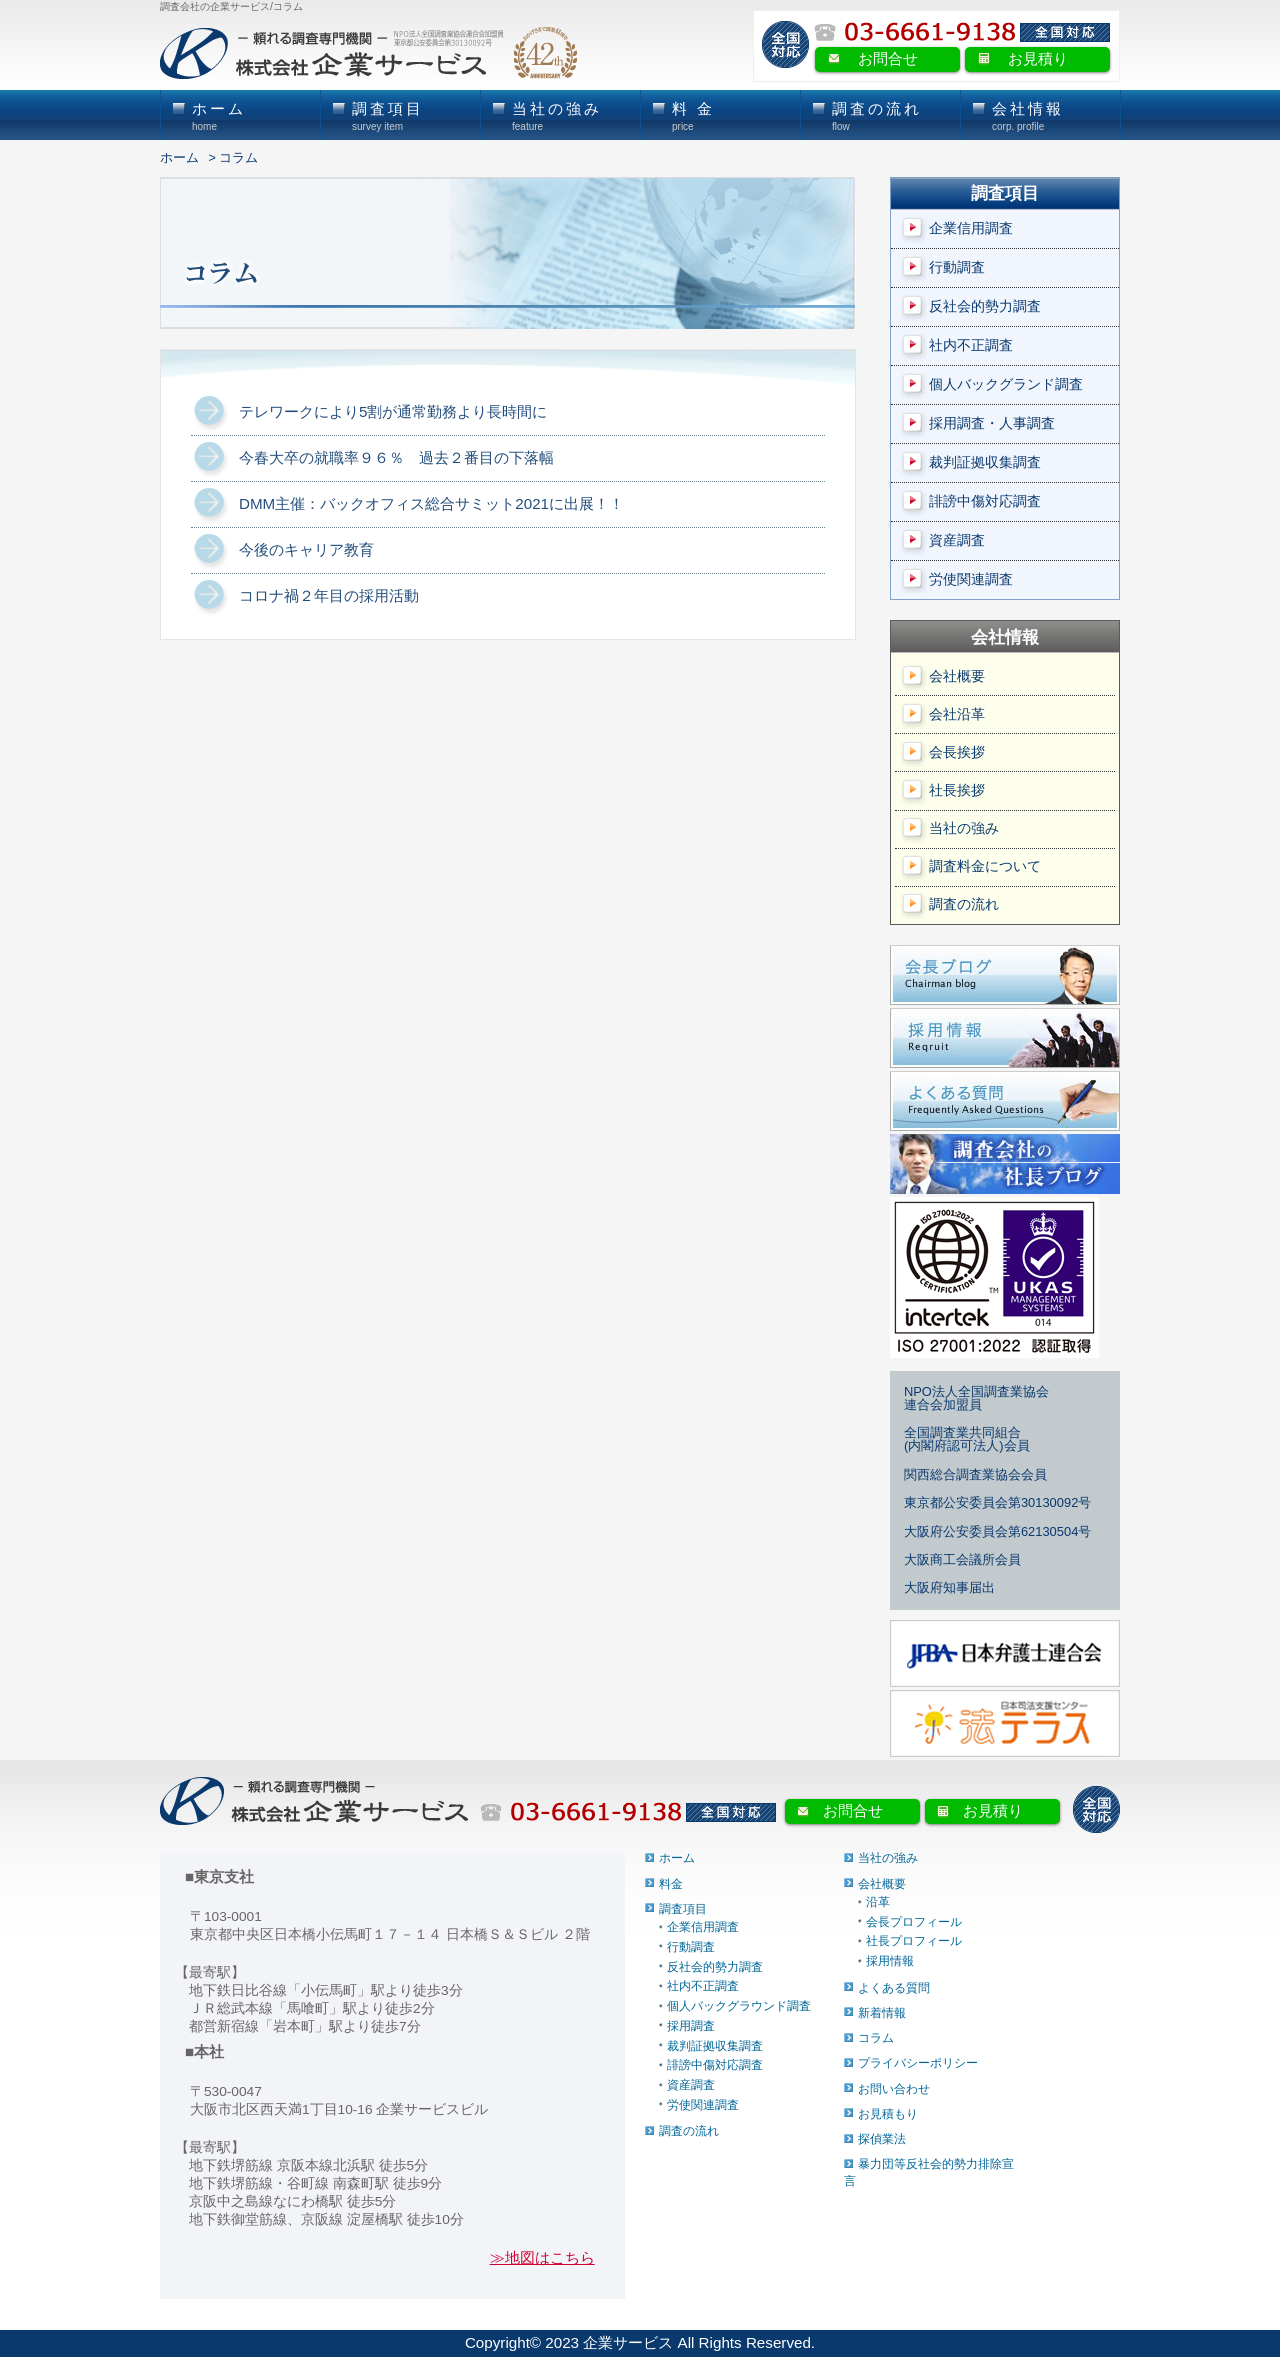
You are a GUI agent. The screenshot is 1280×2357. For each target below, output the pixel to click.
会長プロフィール (914, 1921)
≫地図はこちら (542, 2257)
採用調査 (691, 2025)
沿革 (878, 1902)
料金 (671, 1883)
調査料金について (985, 866)
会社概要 (957, 676)
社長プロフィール (914, 1941)
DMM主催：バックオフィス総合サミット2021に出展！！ (431, 503)
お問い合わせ (894, 2088)
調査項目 (683, 1909)
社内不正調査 (971, 345)
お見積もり (888, 2113)
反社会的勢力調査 (985, 306)
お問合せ (888, 58)
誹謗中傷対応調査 (985, 501)
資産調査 (957, 540)
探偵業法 (882, 2139)
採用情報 (890, 1961)
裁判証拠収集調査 (985, 462)
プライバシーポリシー (918, 2063)
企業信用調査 (971, 228)
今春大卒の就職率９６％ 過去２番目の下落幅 (396, 457)
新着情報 (882, 2013)
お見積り (1038, 58)
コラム (876, 2038)
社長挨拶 (957, 790)
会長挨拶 (957, 752)
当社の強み (964, 828)
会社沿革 (957, 714)
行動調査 (957, 267)
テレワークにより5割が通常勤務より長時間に (393, 411)
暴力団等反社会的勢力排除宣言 (929, 2172)
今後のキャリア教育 (306, 549)
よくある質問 (894, 1987)
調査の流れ (964, 904)
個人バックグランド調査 (1006, 384)
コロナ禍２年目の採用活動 (329, 595)
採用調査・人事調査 (992, 423)
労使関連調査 (971, 579)
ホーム (179, 158)
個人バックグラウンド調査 (739, 2006)
